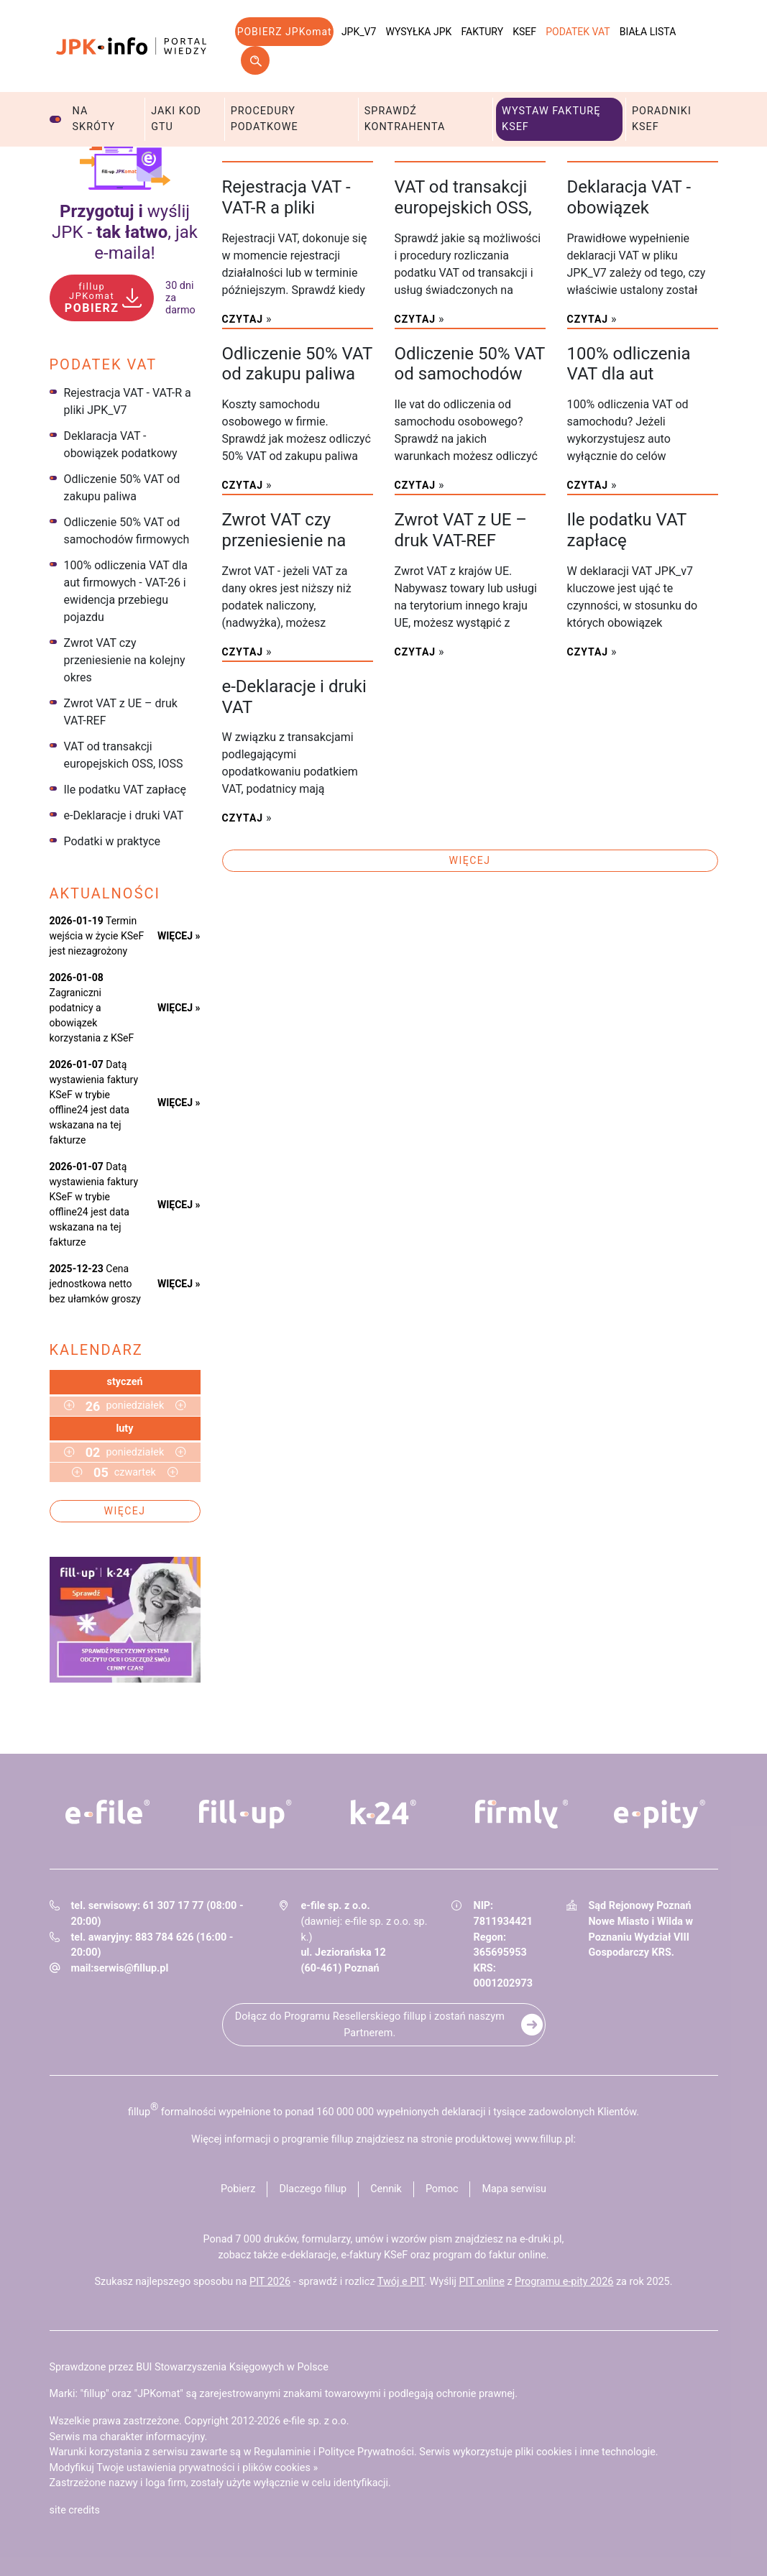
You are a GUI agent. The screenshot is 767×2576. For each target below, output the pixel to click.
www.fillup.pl (544, 2139)
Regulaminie (282, 2452)
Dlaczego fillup (312, 2189)
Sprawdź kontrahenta (405, 119)
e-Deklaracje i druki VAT (124, 815)
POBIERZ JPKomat (284, 31)
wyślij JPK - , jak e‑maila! (125, 232)
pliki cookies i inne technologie (585, 2452)
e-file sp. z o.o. (316, 2421)
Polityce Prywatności (366, 2452)
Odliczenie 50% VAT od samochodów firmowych (127, 530)
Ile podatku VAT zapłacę (125, 789)
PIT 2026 (269, 2282)
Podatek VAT (578, 31)
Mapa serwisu (514, 2189)
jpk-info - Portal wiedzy (131, 46)
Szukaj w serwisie (255, 60)
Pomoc (442, 2189)
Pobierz (238, 2189)
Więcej (125, 1511)
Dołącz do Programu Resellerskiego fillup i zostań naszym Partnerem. (370, 2024)
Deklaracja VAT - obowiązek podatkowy (121, 444)
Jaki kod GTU (176, 119)
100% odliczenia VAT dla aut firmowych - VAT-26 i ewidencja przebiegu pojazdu (126, 591)
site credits (75, 2510)
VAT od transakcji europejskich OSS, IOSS (123, 755)
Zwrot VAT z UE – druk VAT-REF (121, 711)
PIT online (481, 2282)
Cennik (386, 2189)
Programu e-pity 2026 (564, 2282)
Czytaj (243, 319)
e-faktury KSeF (374, 2255)
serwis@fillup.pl (130, 1968)
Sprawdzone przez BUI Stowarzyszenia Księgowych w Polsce (189, 2367)
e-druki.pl (541, 2239)
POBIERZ (92, 298)
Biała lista (648, 31)
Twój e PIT (400, 2282)
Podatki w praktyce (112, 841)
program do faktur (474, 2255)
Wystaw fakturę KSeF (551, 119)
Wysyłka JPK (419, 31)
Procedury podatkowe (264, 119)
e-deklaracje (308, 2255)
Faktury (482, 31)
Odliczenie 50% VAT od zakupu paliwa (122, 487)
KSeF (524, 31)
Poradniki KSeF (662, 119)
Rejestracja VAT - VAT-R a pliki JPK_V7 (127, 401)
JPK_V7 (358, 31)
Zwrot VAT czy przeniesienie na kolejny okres (124, 660)
